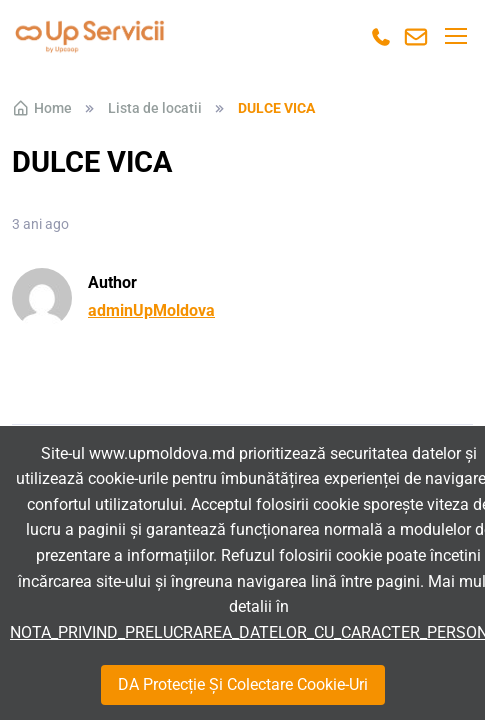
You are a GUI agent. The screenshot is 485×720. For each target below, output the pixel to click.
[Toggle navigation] (455, 36)
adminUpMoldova (151, 310)
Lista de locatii (155, 108)
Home (42, 108)
